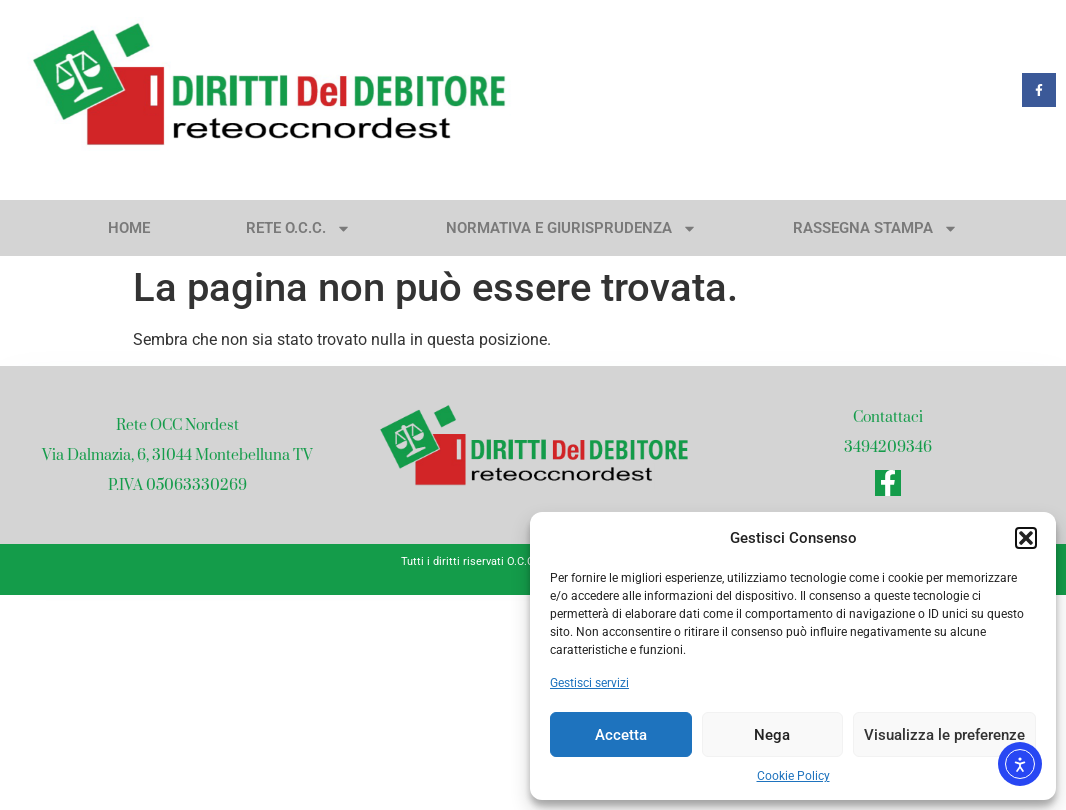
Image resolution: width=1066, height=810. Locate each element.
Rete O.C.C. (298, 228)
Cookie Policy (793, 776)
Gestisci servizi (589, 683)
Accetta (621, 735)
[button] (1026, 538)
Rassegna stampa (875, 228)
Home (129, 228)
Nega (772, 735)
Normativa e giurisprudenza (571, 228)
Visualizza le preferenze (944, 735)
